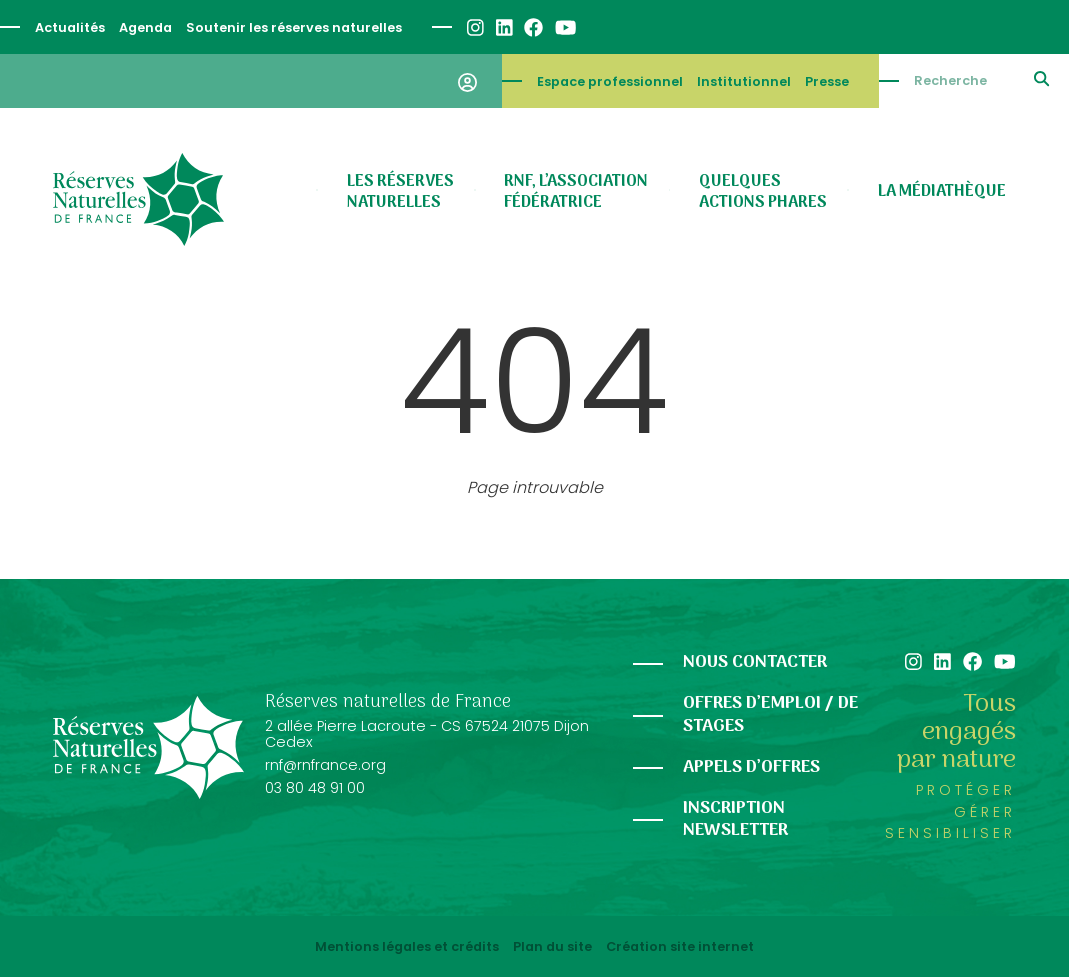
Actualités (70, 27)
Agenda (145, 27)
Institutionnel (744, 81)
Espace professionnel (610, 81)
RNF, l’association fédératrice (576, 192)
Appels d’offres (751, 767)
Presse (827, 81)
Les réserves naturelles (400, 192)
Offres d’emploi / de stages (770, 715)
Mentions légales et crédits (407, 947)
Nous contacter (755, 662)
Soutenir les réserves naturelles (294, 27)
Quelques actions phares (763, 192)
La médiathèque (942, 192)
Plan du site (552, 947)
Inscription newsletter (735, 820)
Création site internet (680, 947)
